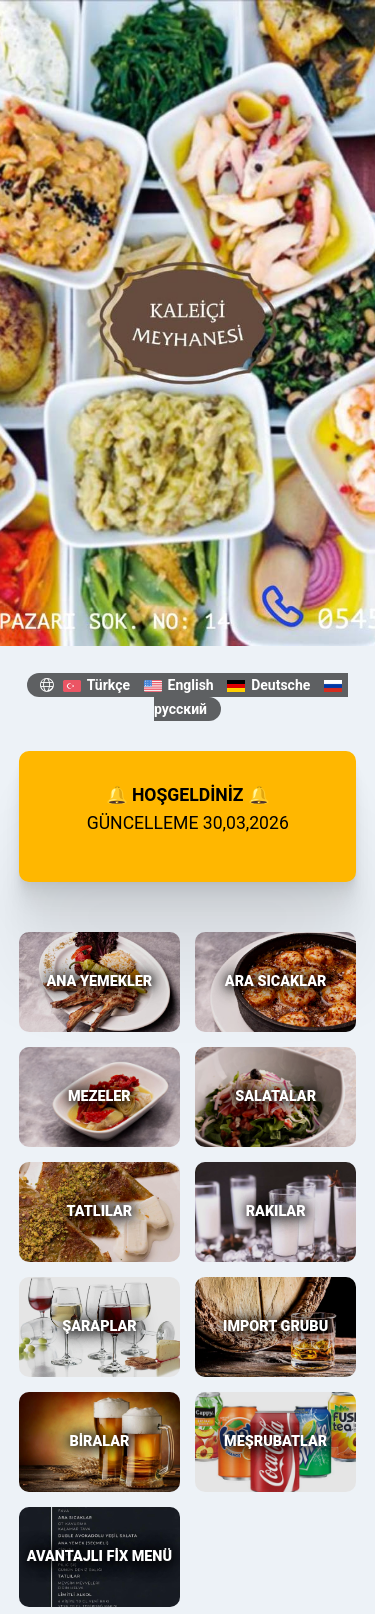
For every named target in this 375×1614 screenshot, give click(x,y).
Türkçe (96, 685)
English (179, 685)
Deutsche (268, 685)
